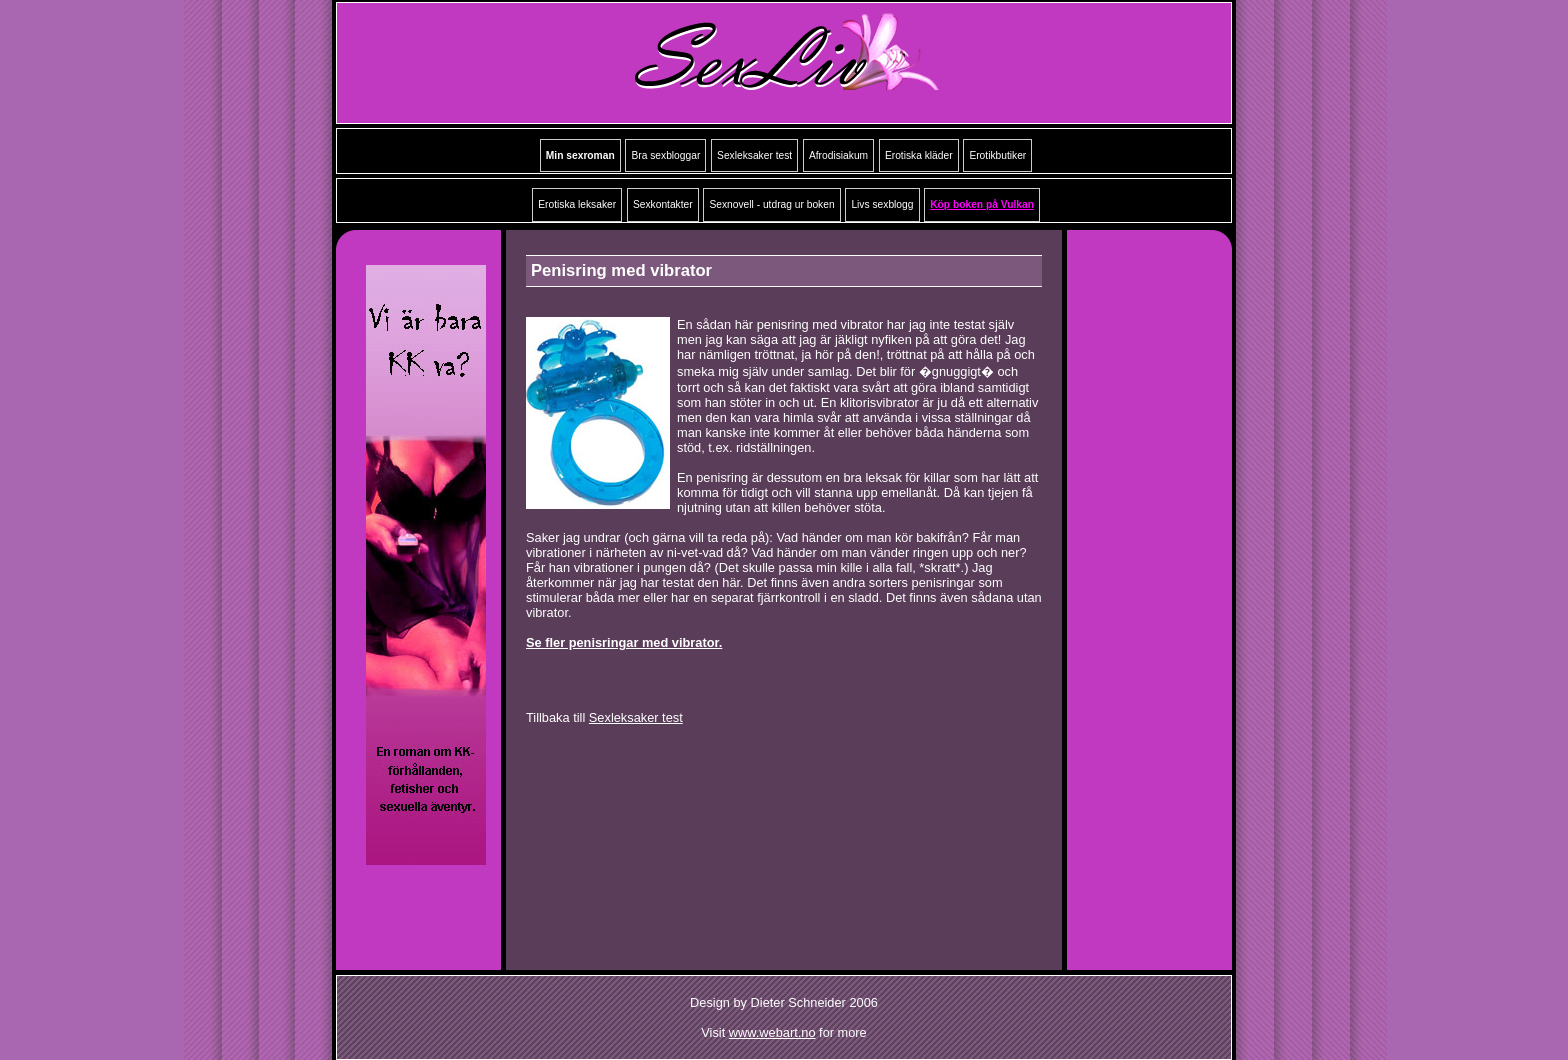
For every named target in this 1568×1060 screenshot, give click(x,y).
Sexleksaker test (754, 155)
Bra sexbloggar (665, 155)
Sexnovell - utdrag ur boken (771, 204)
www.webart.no (772, 1032)
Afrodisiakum (838, 155)
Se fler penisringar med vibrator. (624, 642)
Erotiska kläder (919, 155)
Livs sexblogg (882, 204)
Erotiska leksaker (577, 204)
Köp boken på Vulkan (982, 204)
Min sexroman (580, 155)
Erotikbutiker (997, 155)
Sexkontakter (663, 204)
